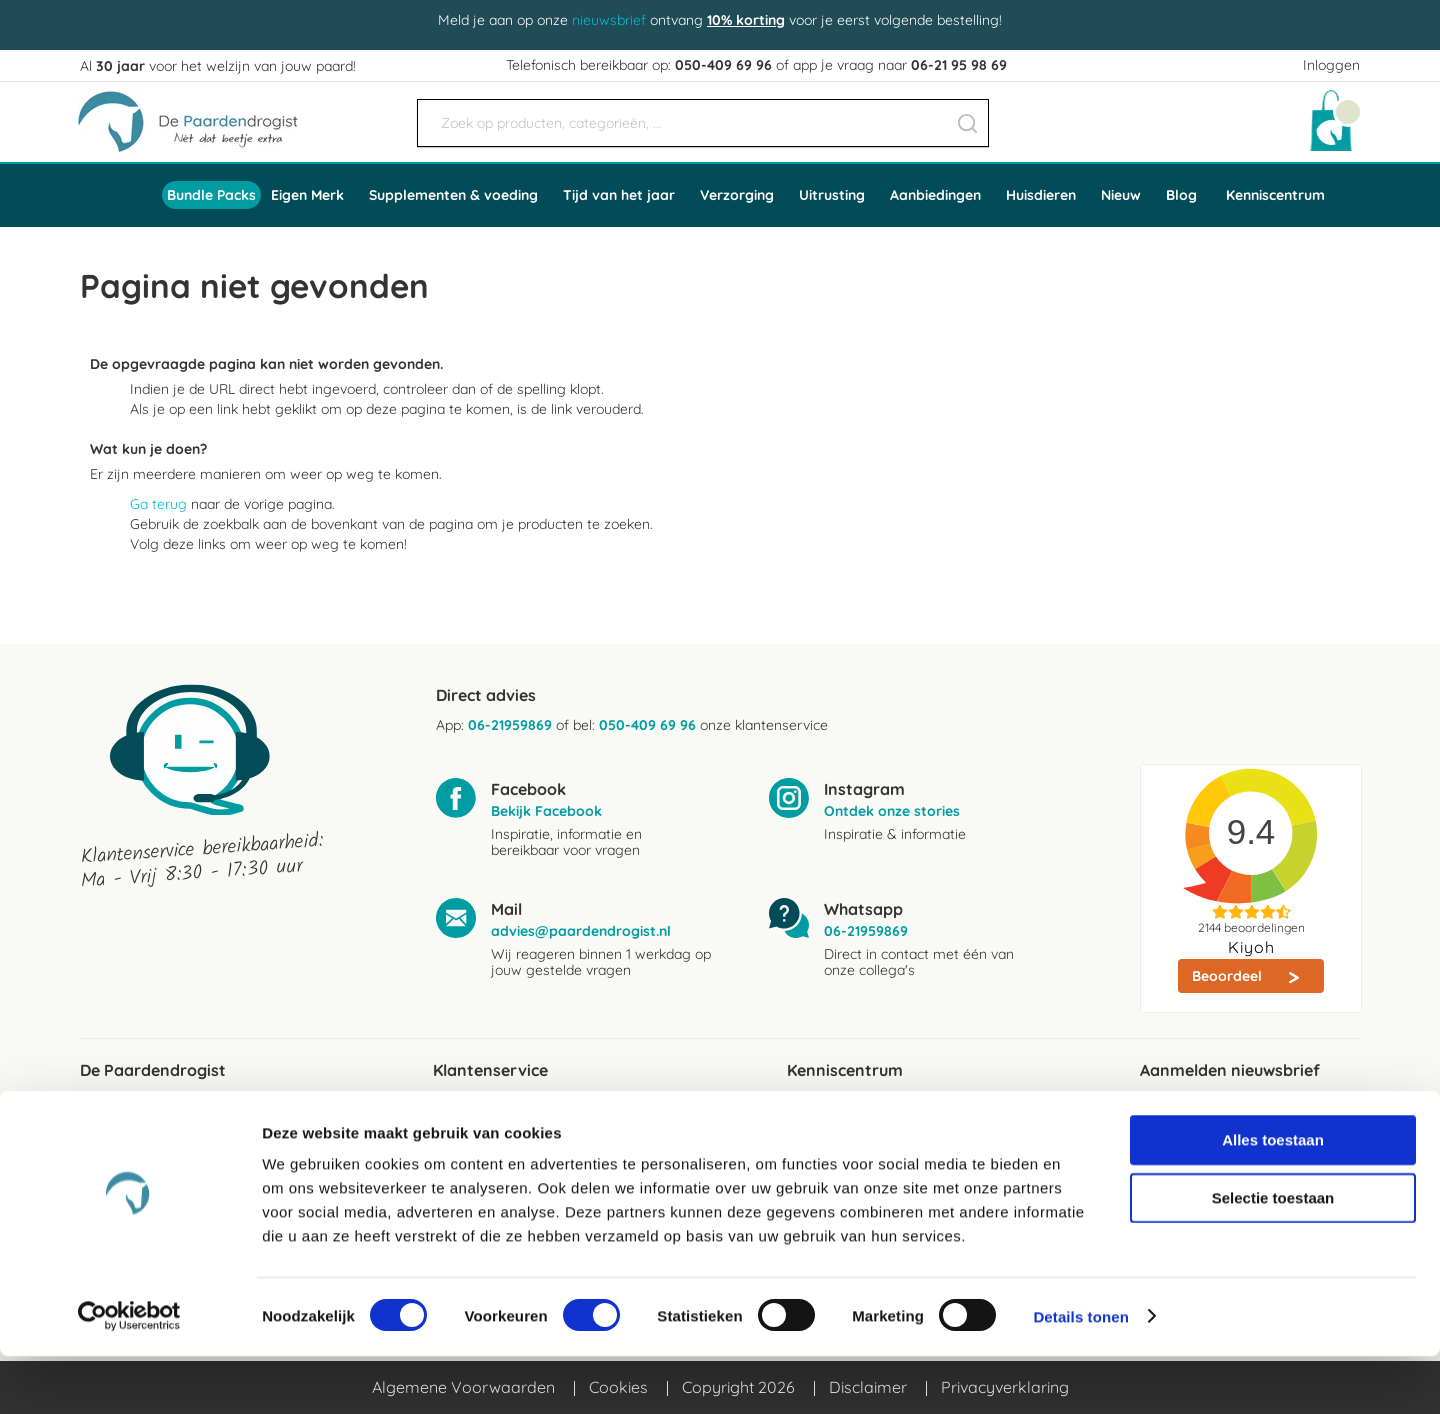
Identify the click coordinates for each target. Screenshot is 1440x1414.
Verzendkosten (488, 1113)
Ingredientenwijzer (854, 1145)
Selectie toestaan (1273, 1255)
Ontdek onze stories (892, 811)
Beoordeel (1229, 976)
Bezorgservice (485, 1145)
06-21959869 (510, 725)
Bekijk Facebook (546, 811)
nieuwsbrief (609, 20)
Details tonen (1080, 1374)
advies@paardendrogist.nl (581, 931)
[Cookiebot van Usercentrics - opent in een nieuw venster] (129, 1375)
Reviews (109, 1113)
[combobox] (703, 123)
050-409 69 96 (723, 65)
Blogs (807, 1113)
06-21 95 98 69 (959, 65)
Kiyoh (1251, 947)
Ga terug (158, 504)
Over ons (112, 1145)
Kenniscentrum (1275, 195)
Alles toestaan (1273, 1197)
